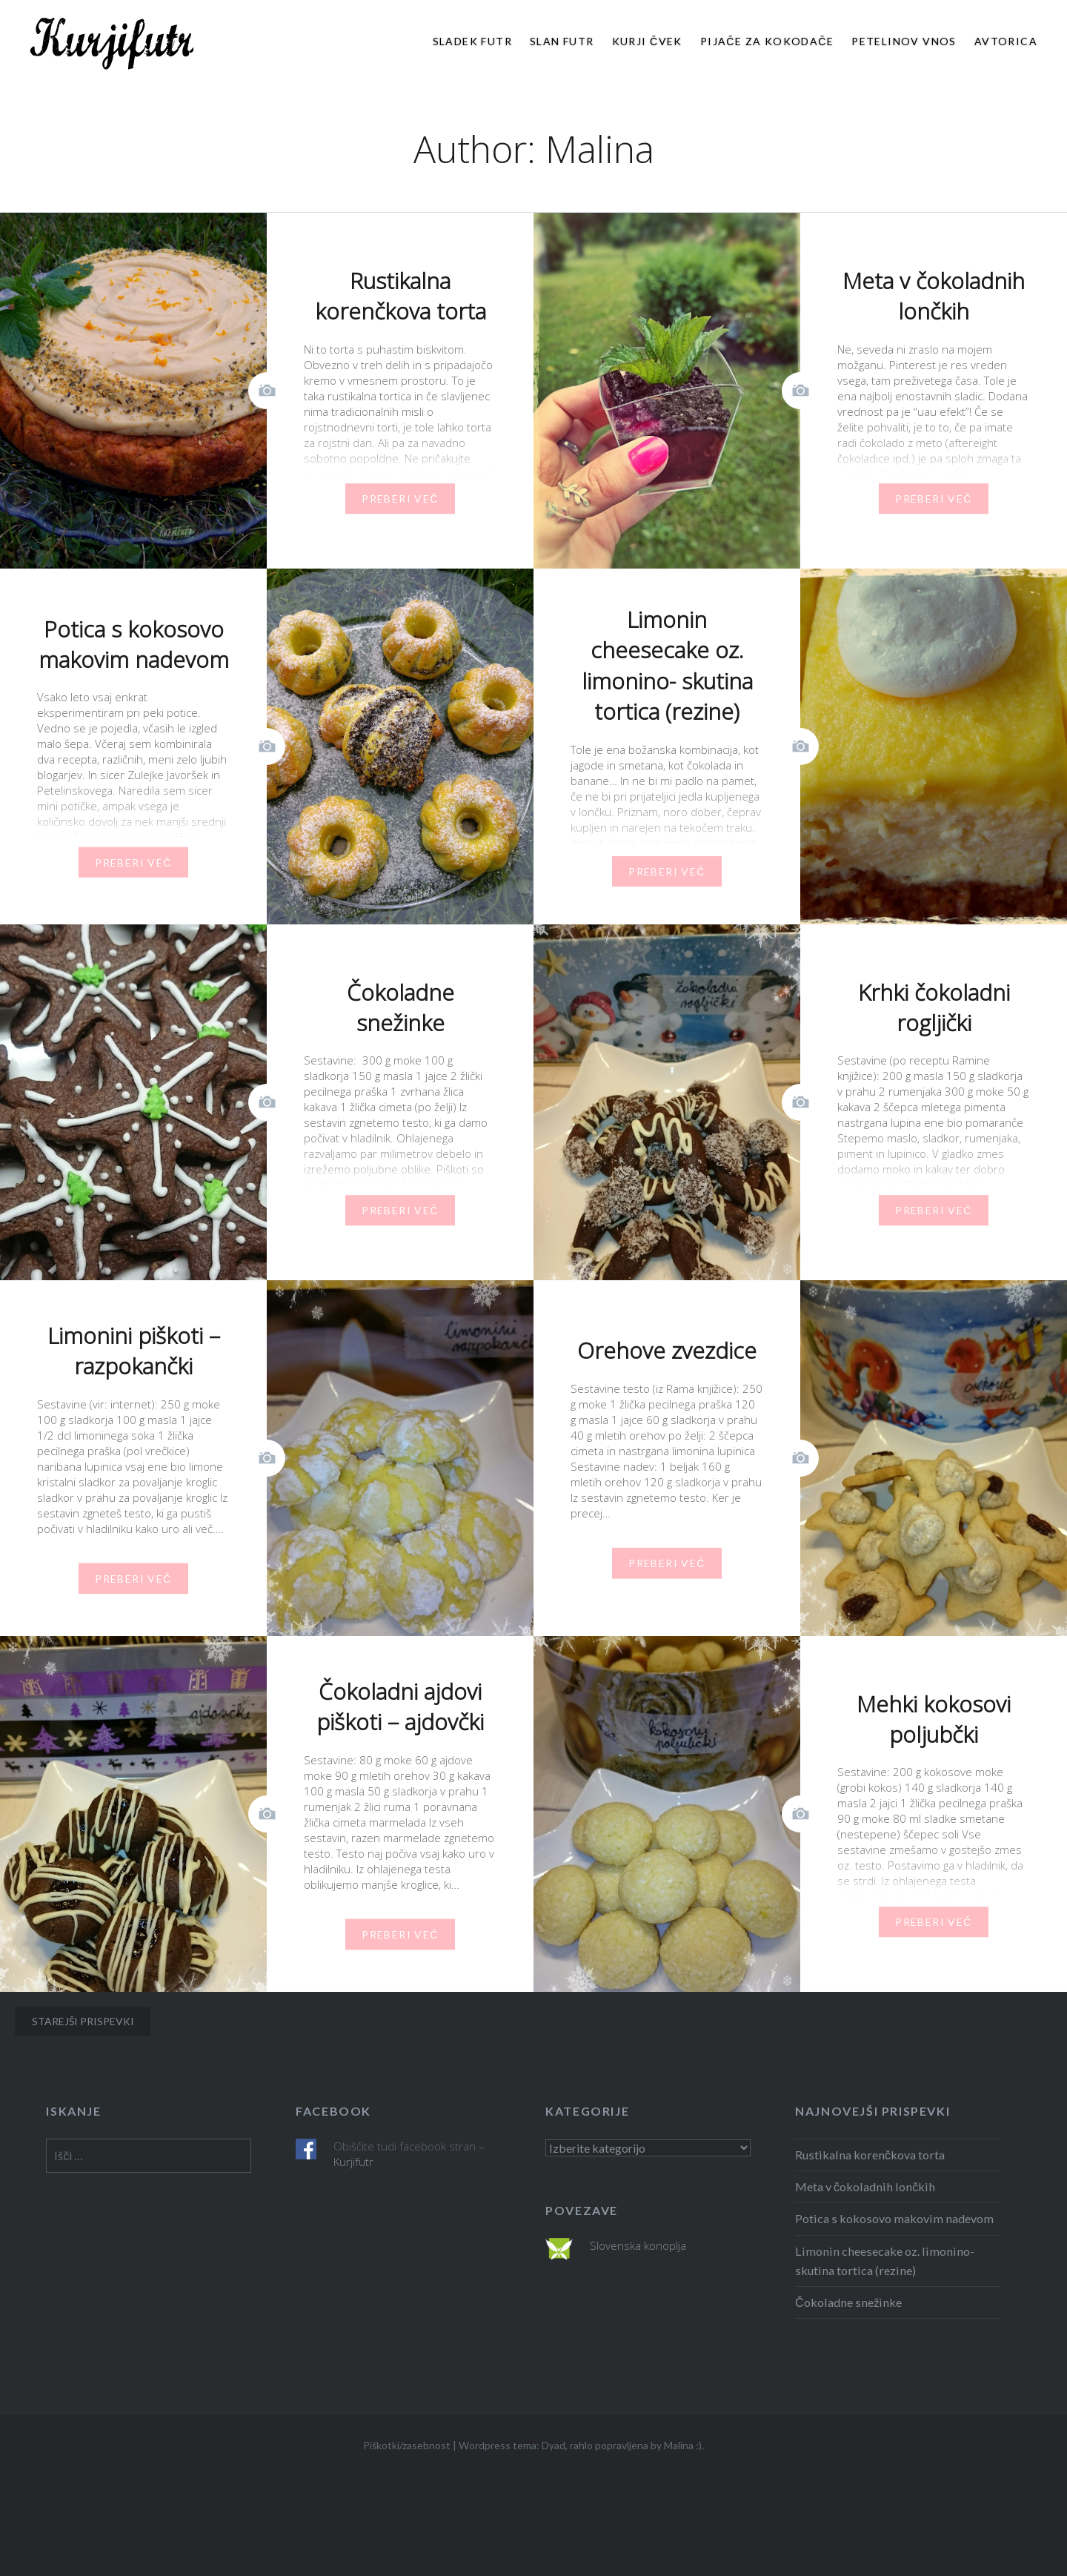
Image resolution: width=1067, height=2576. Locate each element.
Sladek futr (472, 41)
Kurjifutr (353, 2161)
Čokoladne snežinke (848, 2302)
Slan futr (562, 41)
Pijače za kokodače (767, 41)
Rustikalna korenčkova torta (870, 2155)
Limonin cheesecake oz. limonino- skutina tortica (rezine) (884, 2260)
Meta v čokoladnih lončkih (865, 2186)
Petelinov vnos (904, 41)
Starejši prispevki (83, 2021)
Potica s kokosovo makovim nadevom (894, 2218)
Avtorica (1005, 41)
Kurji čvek (647, 41)
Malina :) (683, 2445)
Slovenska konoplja (638, 2245)
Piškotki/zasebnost (407, 2445)
